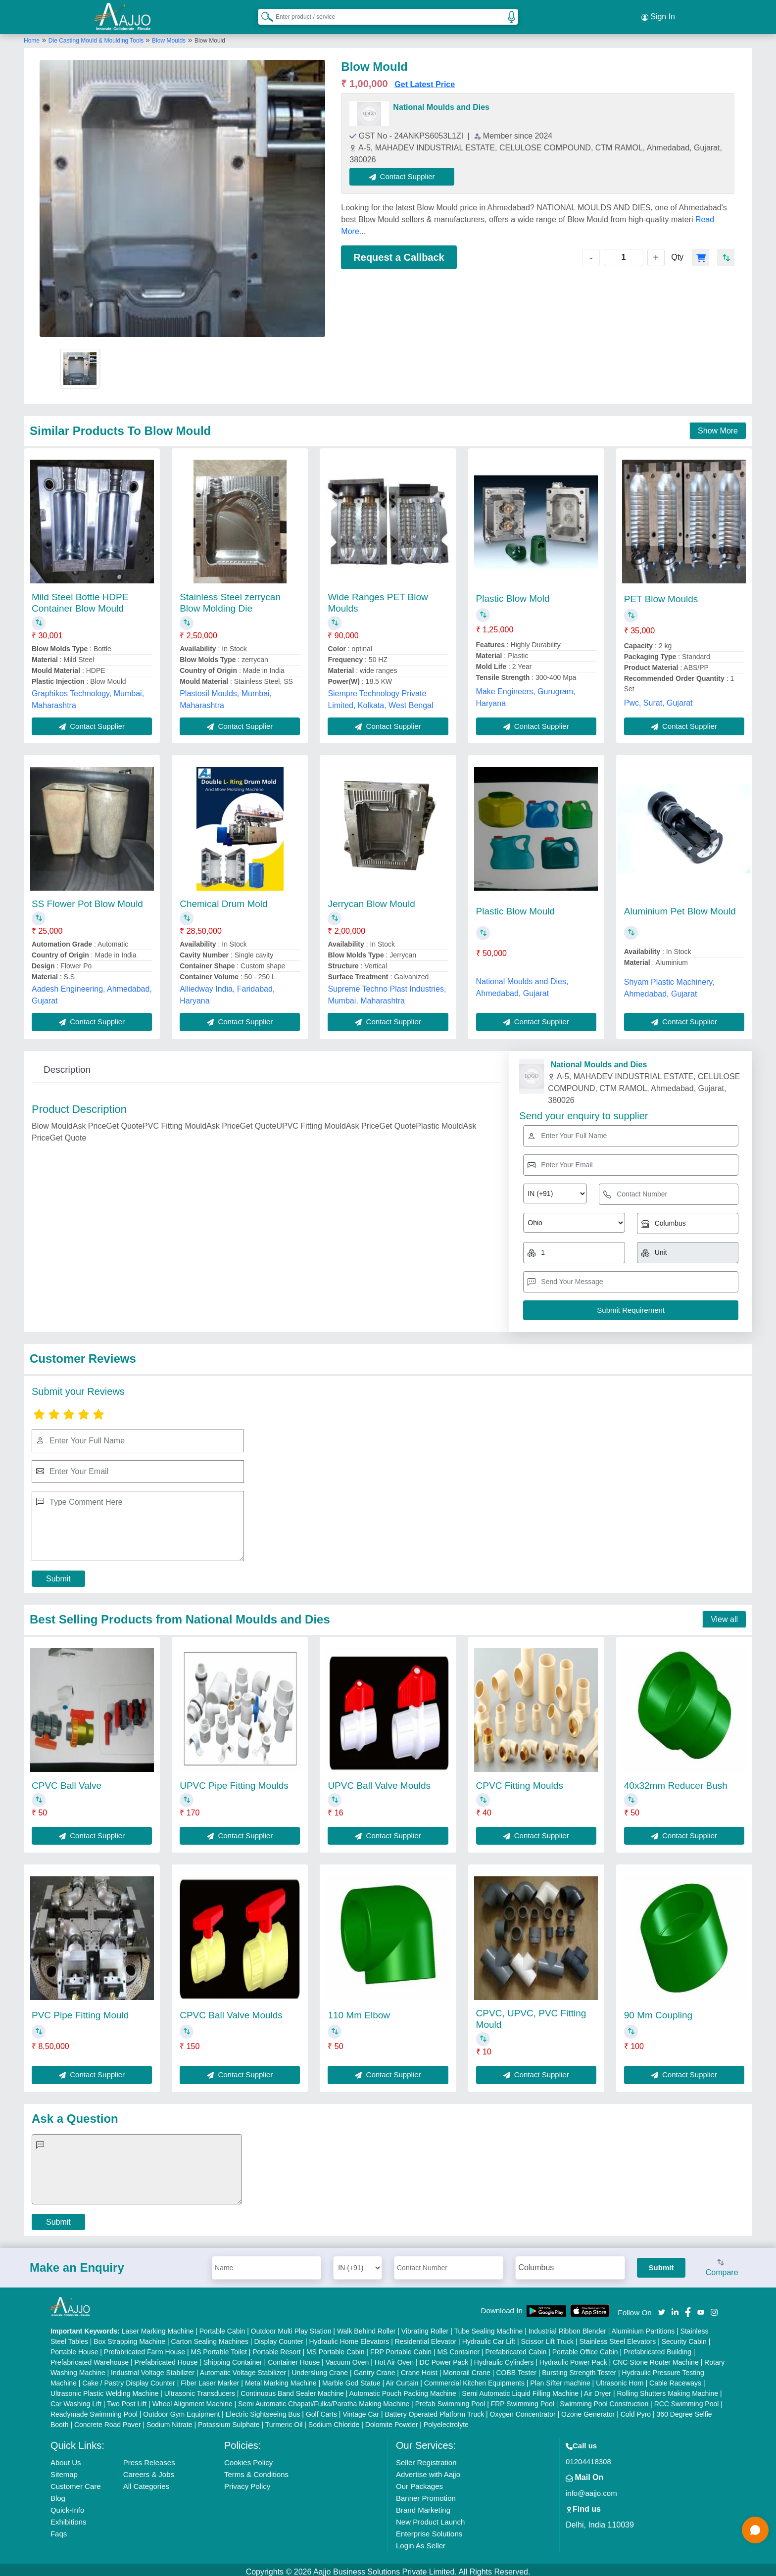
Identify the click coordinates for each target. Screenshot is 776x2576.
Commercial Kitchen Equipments (474, 2379)
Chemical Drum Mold (223, 899)
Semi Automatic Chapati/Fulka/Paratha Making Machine (323, 2399)
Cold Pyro (636, 2410)
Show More (718, 426)
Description (67, 1065)
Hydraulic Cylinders (504, 2358)
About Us (65, 2458)
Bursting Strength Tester (579, 2368)
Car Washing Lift (75, 2399)
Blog (57, 2493)
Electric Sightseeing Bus (262, 2410)
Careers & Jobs (148, 2470)
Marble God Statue (351, 2379)
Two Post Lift (126, 2399)
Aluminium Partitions (643, 2327)
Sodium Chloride (334, 2420)
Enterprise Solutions (429, 2529)
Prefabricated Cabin (516, 2347)
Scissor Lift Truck (547, 2337)
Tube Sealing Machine (488, 2327)
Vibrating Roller (424, 2327)
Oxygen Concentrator (523, 2410)
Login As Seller (420, 2541)
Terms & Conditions (256, 2470)
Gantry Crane (374, 2368)
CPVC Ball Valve (66, 1781)
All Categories (146, 2482)
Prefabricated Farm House (144, 2347)
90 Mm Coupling (658, 2010)
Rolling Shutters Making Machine (667, 2389)
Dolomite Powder (391, 2420)
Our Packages (419, 2482)
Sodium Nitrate (169, 2420)
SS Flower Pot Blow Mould (87, 899)
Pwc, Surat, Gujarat (658, 698)
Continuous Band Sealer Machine (292, 2389)
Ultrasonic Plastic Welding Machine (104, 2389)
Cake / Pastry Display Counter (128, 2379)
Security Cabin (684, 2337)
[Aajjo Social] (661, 2307)
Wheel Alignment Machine (192, 2399)
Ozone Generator (588, 2410)
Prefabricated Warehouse (89, 2358)
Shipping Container (232, 2358)
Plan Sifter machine (560, 2379)
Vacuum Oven (347, 2358)
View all (724, 1615)
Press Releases (149, 2458)
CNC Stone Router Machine (656, 2358)
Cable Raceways (675, 2379)
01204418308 (588, 2457)
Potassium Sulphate (229, 2420)
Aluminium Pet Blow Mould (680, 907)
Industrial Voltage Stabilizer (152, 2368)
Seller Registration (426, 2458)
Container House (294, 2358)
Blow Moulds (169, 36)
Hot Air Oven (394, 2358)
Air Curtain (402, 2379)
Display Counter (278, 2337)
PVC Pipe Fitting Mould (80, 2010)
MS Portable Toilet (218, 2347)
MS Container (458, 2347)
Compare (722, 2263)
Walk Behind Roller (366, 2327)
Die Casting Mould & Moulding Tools (97, 36)
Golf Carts (321, 2410)
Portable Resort (276, 2347)
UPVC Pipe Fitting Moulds (234, 1781)
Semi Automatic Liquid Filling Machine (520, 2389)
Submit (58, 1574)
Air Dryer (597, 2389)
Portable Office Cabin (585, 2347)
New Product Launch (430, 2517)
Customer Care (75, 2482)
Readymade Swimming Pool (94, 2410)
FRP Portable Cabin (401, 2347)
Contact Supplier (406, 172)
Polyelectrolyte (446, 2420)
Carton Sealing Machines (209, 2337)
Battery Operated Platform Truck (434, 2410)
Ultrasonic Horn (619, 2379)
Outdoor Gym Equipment (181, 2410)
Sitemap (64, 2470)
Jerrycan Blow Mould (371, 899)
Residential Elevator (426, 2337)
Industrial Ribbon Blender (567, 2327)
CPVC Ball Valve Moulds (231, 2010)
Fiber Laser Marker (210, 2379)
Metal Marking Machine (281, 2379)
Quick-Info (67, 2505)
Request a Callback (398, 252)
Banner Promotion (426, 2493)
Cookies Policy (248, 2458)
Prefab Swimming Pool (450, 2399)
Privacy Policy (247, 2482)
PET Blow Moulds (661, 594)
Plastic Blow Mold (513, 594)
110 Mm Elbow (359, 2010)
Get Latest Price (424, 80)
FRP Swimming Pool (522, 2399)
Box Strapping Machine (129, 2337)
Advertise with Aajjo (428, 2470)
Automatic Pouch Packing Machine (402, 2389)
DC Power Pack (444, 2358)
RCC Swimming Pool (686, 2399)
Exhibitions (68, 2517)
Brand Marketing (423, 2505)
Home (32, 36)
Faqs (58, 2529)
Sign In (658, 14)
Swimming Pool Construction (604, 2399)
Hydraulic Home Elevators (349, 2337)
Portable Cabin (222, 2327)
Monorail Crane (466, 2368)
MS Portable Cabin (335, 2347)
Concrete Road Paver (107, 2420)
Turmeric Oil (284, 2420)
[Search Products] (262, 14)
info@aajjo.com (591, 2488)
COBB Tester (516, 2368)
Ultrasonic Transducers (199, 2389)
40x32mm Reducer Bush (676, 1781)
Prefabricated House (166, 2358)
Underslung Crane (319, 2368)
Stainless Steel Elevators (617, 2337)
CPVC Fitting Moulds (519, 1781)
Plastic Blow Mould (515, 907)
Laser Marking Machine (158, 2327)
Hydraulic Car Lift (488, 2337)
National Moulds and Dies (441, 102)
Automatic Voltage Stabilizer (243, 2368)
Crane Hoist (419, 2368)
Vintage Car (360, 2410)
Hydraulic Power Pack (573, 2358)
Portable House (74, 2347)
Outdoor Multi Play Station (291, 2327)
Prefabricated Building (657, 2347)
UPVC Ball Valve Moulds (379, 1781)
